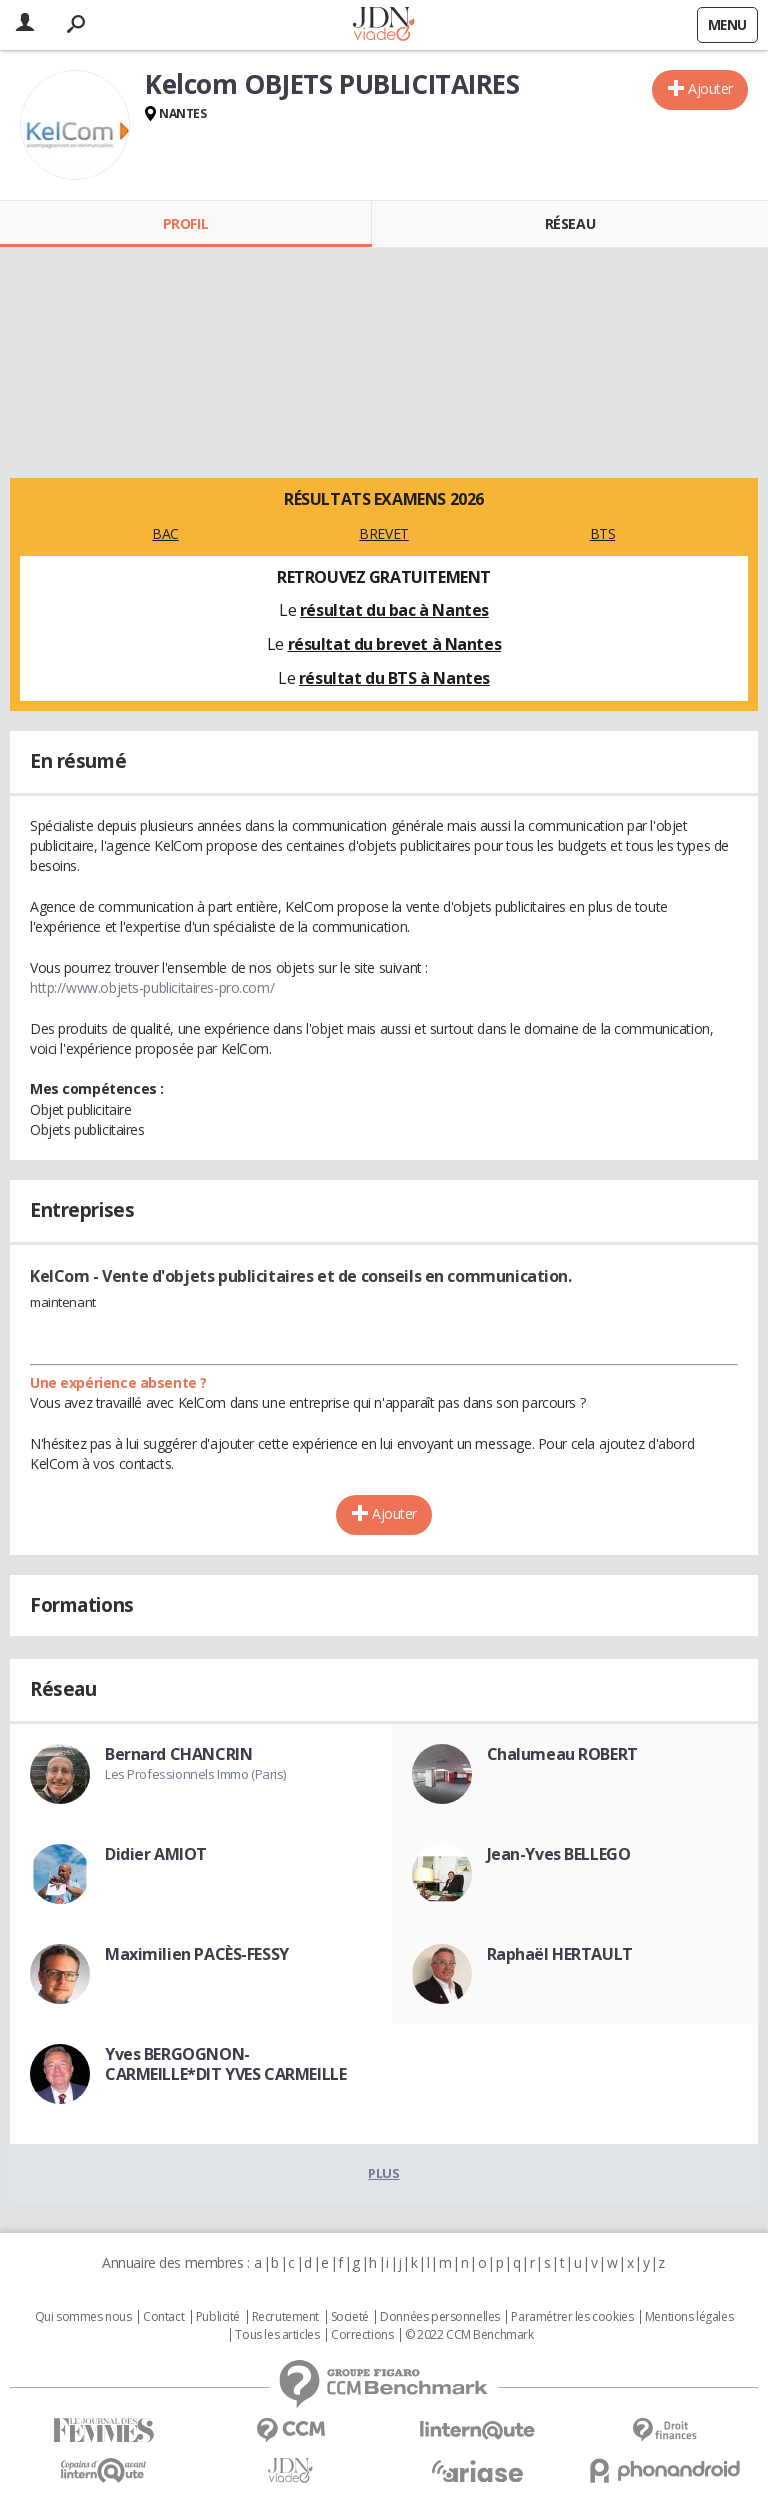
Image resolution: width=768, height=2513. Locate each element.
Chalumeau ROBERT (562, 1754)
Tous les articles (277, 2335)
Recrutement (285, 2317)
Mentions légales (689, 2317)
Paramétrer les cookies (572, 2317)
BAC (165, 533)
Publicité (218, 2317)
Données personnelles (440, 2317)
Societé (350, 2317)
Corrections (362, 2335)
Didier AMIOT (156, 1854)
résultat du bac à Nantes (394, 610)
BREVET (383, 533)
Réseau (570, 223)
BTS (603, 533)
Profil (185, 223)
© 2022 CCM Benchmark (469, 2335)
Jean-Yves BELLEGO (559, 1854)
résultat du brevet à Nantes (395, 644)
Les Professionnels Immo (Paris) (195, 1774)
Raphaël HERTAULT (560, 1954)
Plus (383, 2173)
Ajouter (710, 88)
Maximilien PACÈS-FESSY (197, 1954)
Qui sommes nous (83, 2317)
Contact (163, 2317)
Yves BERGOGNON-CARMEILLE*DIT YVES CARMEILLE (225, 2064)
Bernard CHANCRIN (178, 1754)
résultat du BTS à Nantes (394, 678)
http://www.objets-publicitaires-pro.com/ (152, 987)
